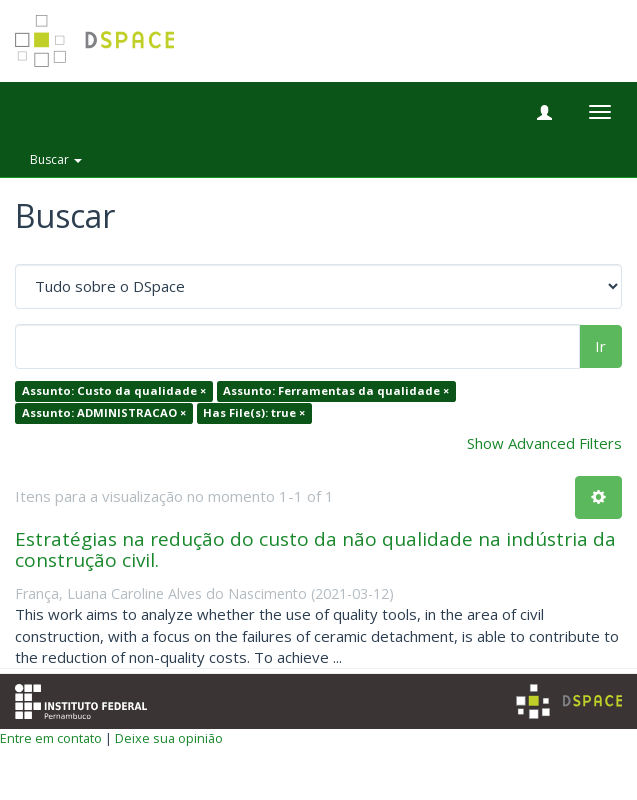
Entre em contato (51, 738)
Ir (600, 346)
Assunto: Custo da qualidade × (114, 391)
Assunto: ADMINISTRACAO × (104, 412)
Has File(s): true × (254, 412)
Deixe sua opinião (169, 738)
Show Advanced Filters (544, 443)
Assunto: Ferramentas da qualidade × (336, 391)
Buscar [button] (56, 159)
